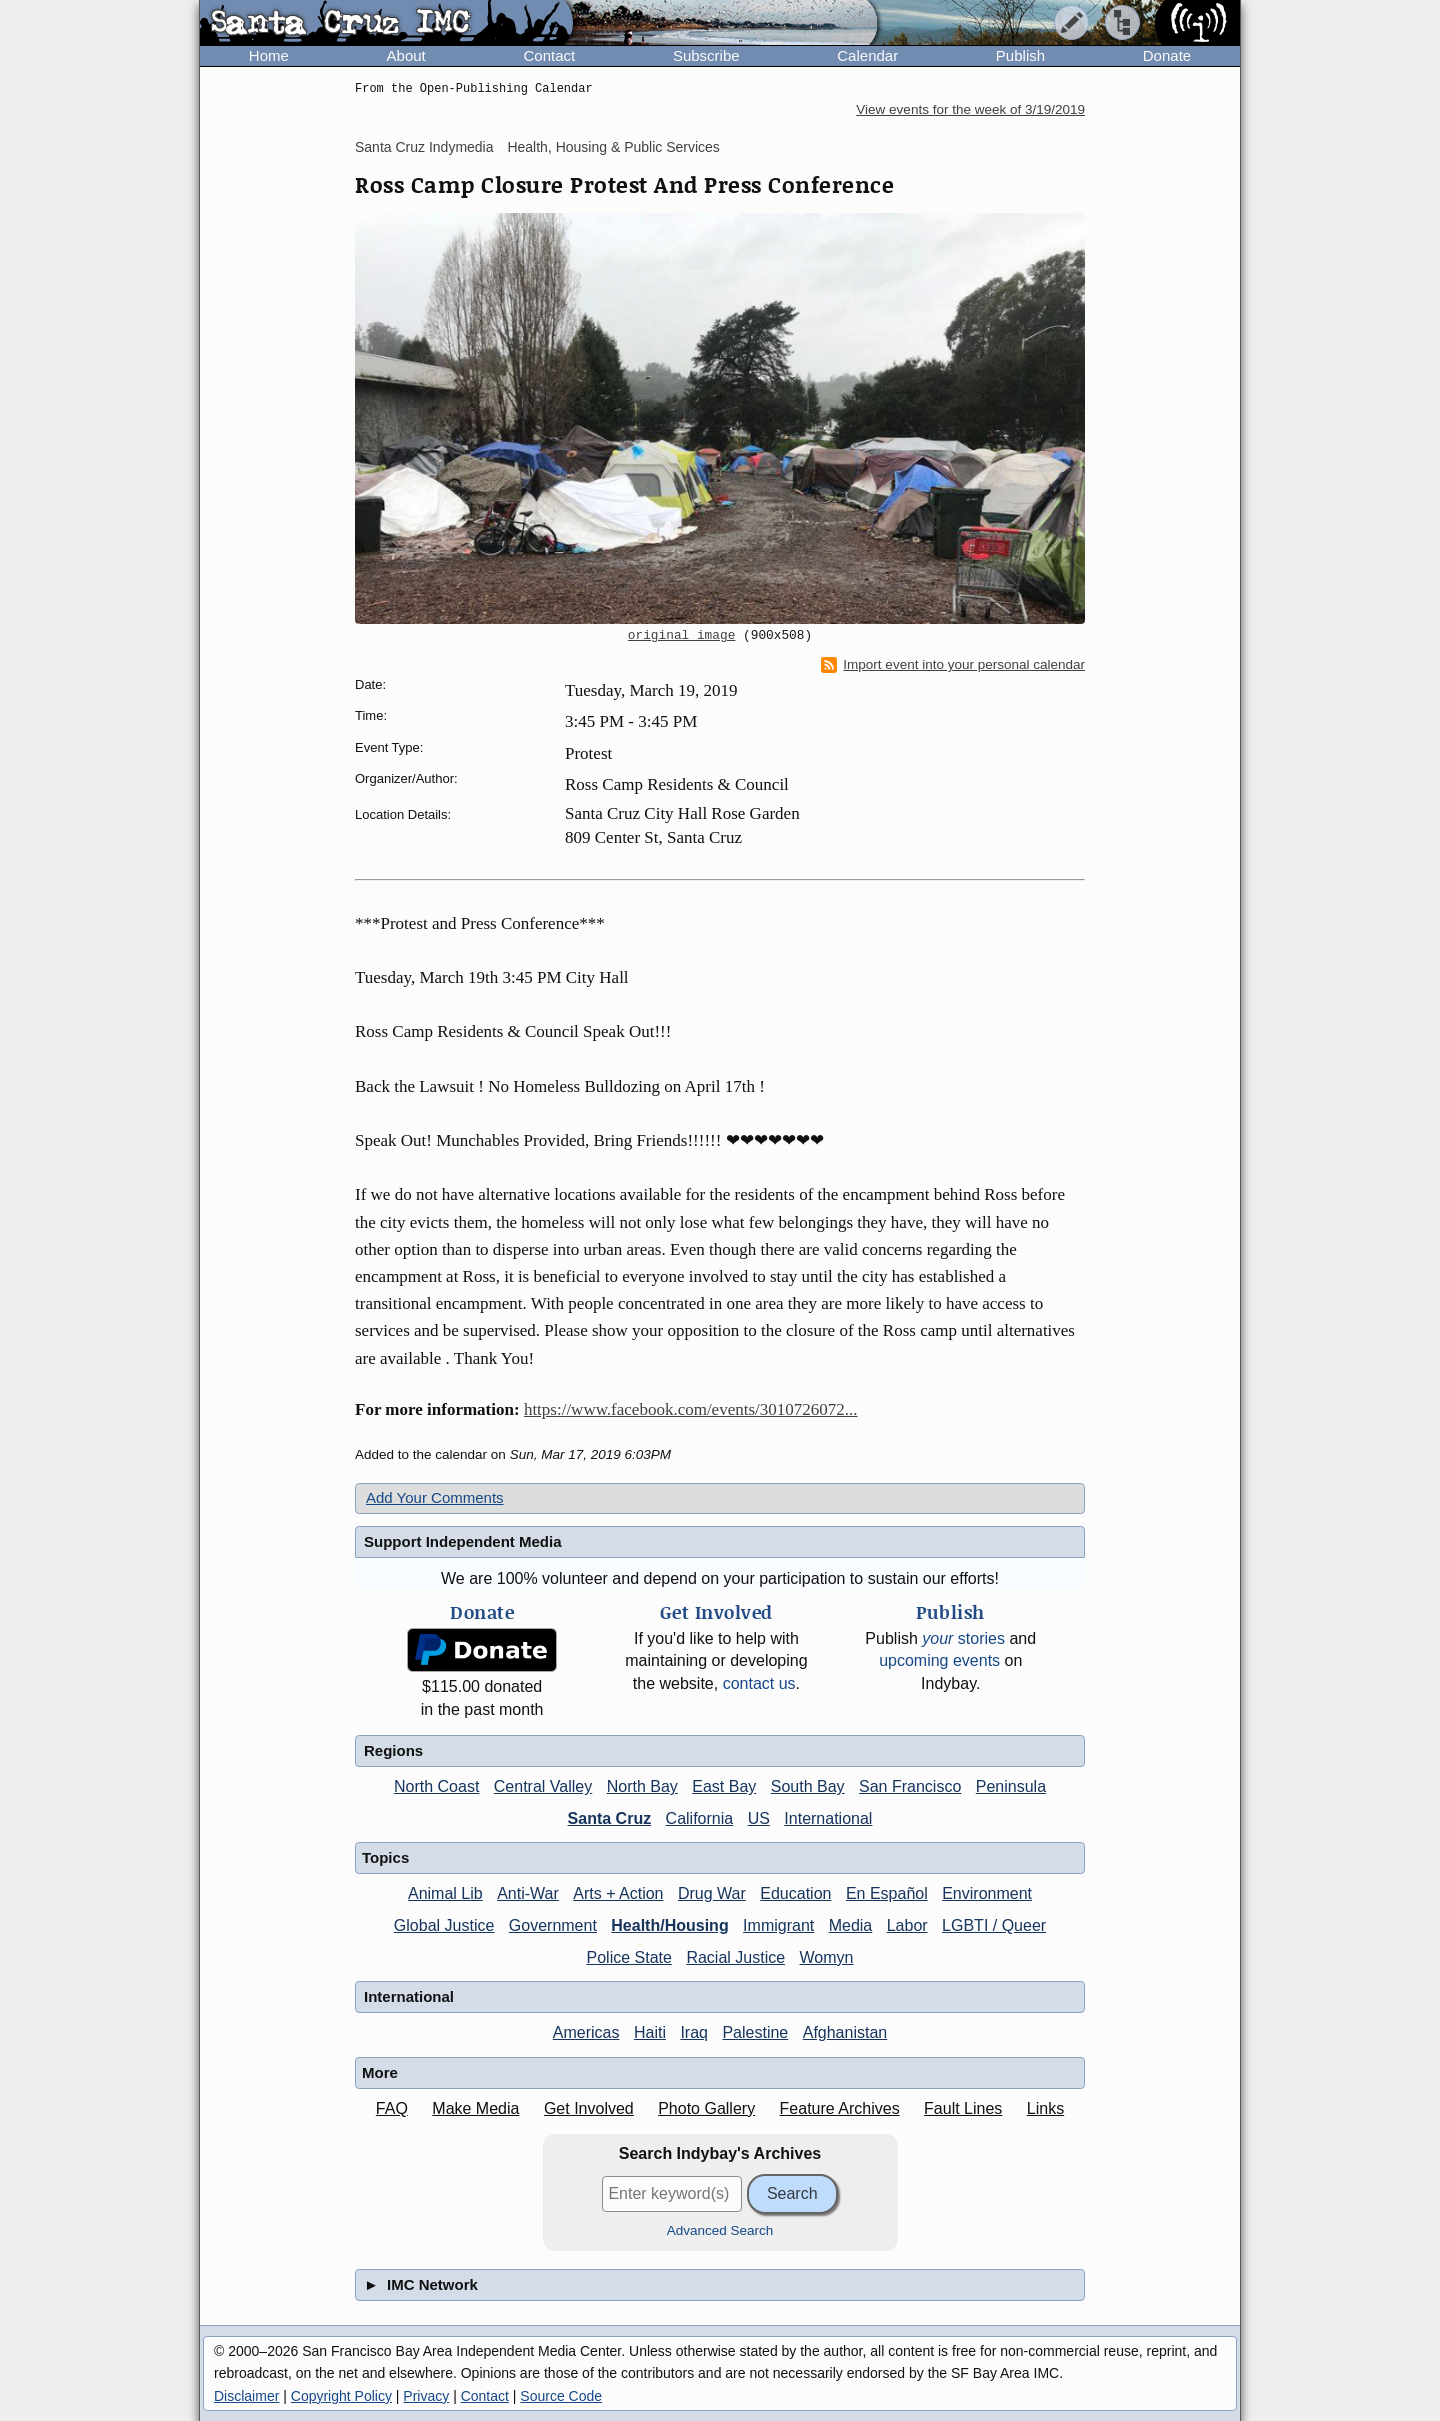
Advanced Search (720, 2230)
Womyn (827, 1957)
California (700, 1818)
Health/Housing (669, 1925)
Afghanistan (845, 2032)
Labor (907, 1925)
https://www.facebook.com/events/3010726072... (691, 1409)
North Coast (436, 1786)
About (406, 55)
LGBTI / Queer (994, 1925)
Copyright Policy (341, 2396)
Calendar (867, 55)
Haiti (650, 2032)
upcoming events (939, 1660)
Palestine (755, 2032)
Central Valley (543, 1786)
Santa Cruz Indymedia (424, 147)
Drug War (712, 1893)
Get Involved (589, 2108)
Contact (549, 55)
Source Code (561, 2396)
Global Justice (444, 1925)
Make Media (475, 2108)
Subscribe (706, 55)
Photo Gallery (706, 2108)
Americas (586, 2032)
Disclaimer (246, 2396)
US (759, 1818)
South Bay (808, 1786)
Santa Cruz (610, 1818)
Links (1045, 2108)
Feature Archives (840, 2108)
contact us (759, 1683)
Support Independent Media (463, 1541)
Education (795, 1893)
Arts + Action (618, 1893)
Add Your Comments (435, 1497)
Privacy (426, 2396)
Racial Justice (735, 1957)
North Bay (642, 1786)
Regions (393, 1750)
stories (963, 1638)
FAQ (392, 2108)
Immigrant (778, 1925)
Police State (629, 1957)
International (828, 1818)
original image (682, 636)
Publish (1020, 55)
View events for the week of (970, 109)
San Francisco (910, 1786)
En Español (887, 1893)
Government (553, 1925)
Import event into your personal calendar (953, 665)
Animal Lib (445, 1893)
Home (269, 55)
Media (851, 1925)
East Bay (724, 1786)
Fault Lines (963, 2108)
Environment (987, 1893)
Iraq (694, 2032)
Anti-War (528, 1893)
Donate (1167, 55)
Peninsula (1011, 1786)
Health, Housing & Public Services (613, 147)
